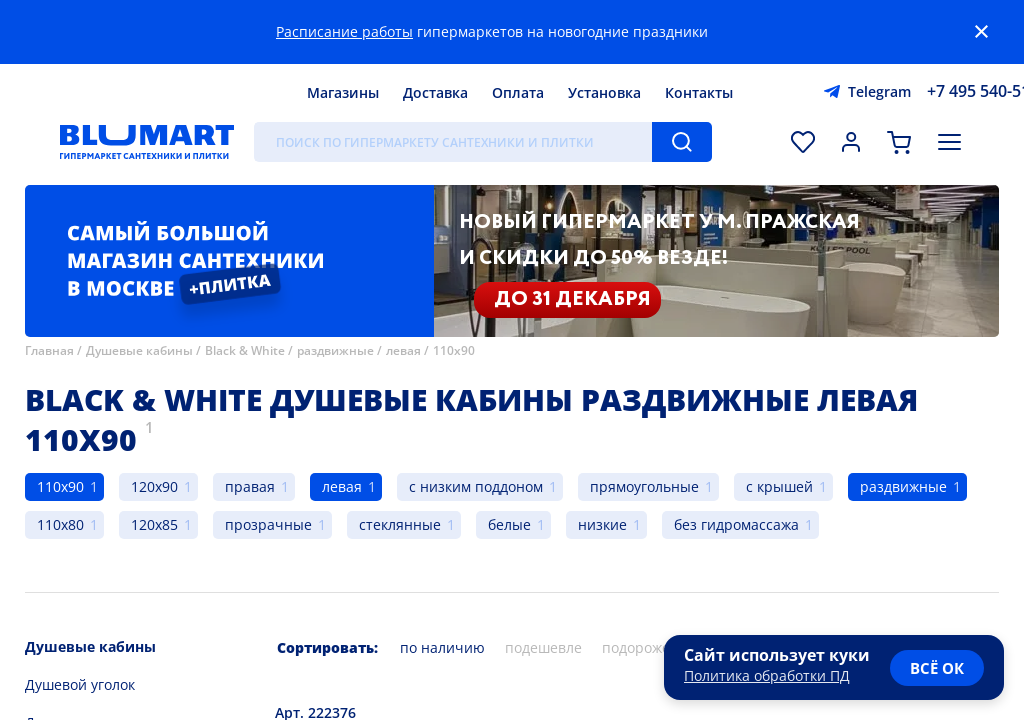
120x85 (154, 524)
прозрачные (268, 524)
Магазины (343, 92)
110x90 (454, 350)
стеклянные (400, 524)
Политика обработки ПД (767, 675)
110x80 (60, 524)
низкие (602, 524)
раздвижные (335, 350)
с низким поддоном (476, 486)
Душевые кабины (139, 350)
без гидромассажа (736, 524)
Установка (604, 92)
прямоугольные (644, 486)
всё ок (937, 668)
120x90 (154, 486)
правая (250, 486)
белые (509, 524)
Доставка (435, 92)
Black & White (245, 350)
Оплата (518, 92)
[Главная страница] (147, 142)
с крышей (779, 486)
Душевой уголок (80, 684)
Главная (49, 350)
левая (403, 350)
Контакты (699, 92)
